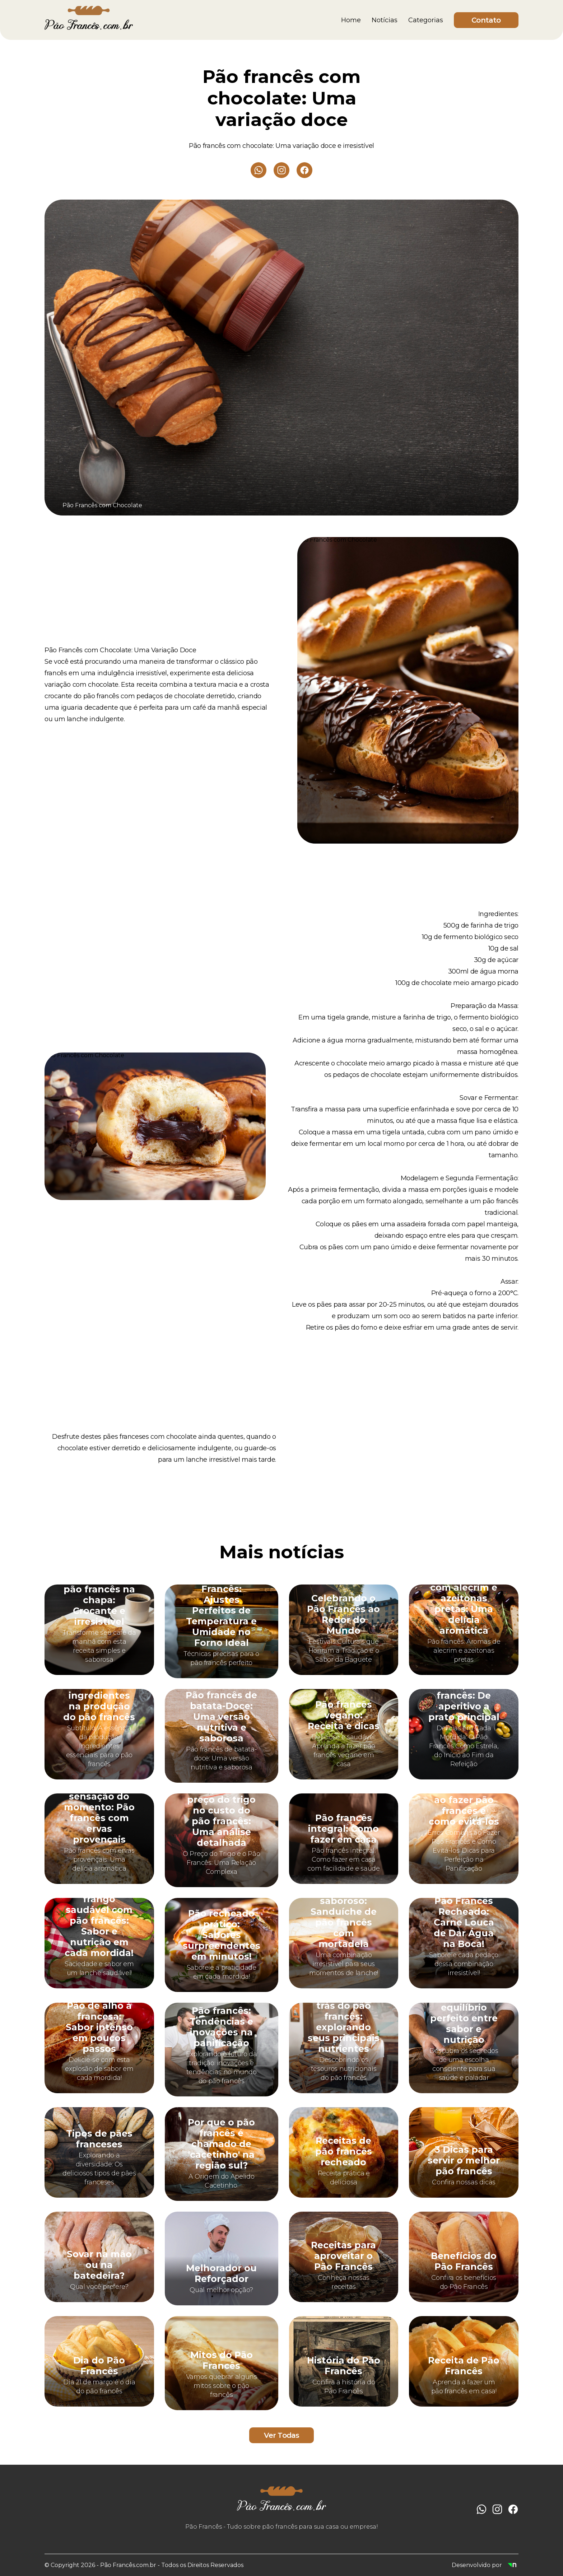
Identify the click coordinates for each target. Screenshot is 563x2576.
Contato (486, 20)
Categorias (425, 20)
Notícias (384, 20)
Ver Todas (281, 2435)
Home (351, 20)
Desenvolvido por (485, 2565)
